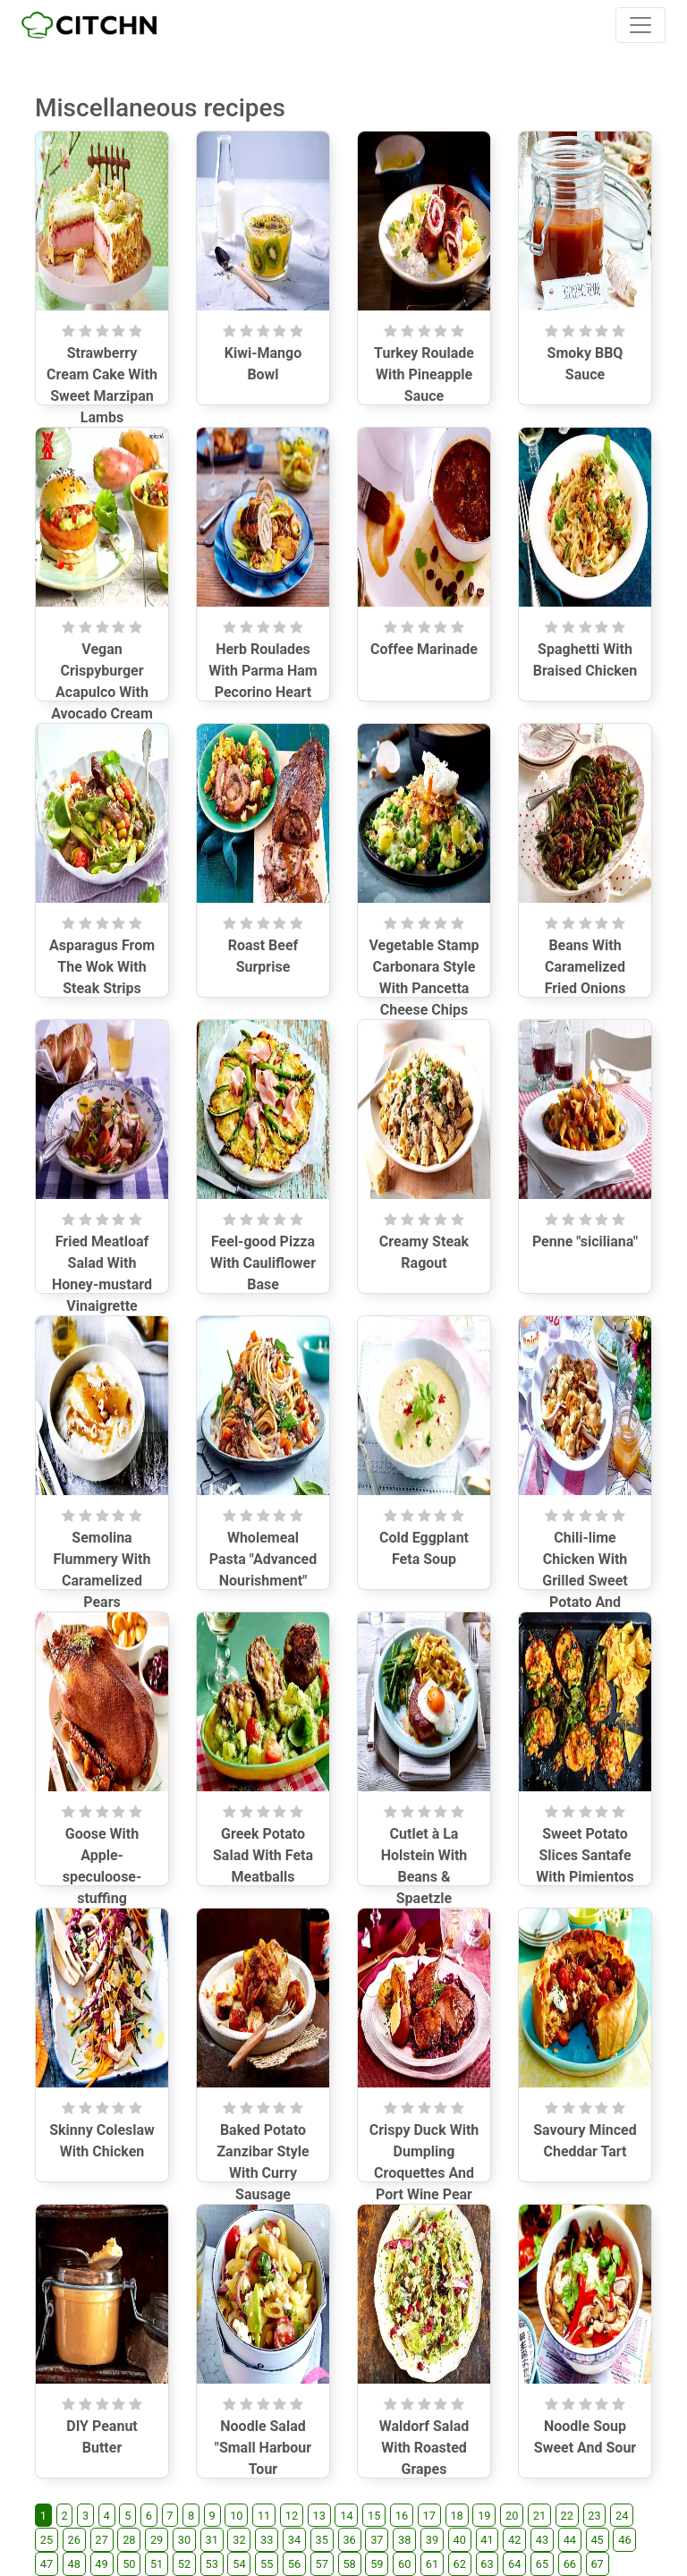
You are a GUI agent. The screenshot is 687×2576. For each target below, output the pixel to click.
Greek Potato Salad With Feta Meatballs (263, 1855)
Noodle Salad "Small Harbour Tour (263, 2448)
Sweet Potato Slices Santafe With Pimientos (584, 1855)
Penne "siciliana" (585, 1241)
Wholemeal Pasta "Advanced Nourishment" (263, 1559)
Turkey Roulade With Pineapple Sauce (424, 374)
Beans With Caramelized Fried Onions (585, 967)
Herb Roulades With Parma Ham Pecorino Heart (262, 671)
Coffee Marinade (424, 649)
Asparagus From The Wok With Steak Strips (102, 967)
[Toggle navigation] (640, 25)
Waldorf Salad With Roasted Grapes (424, 2448)
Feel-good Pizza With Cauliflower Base (263, 1263)
